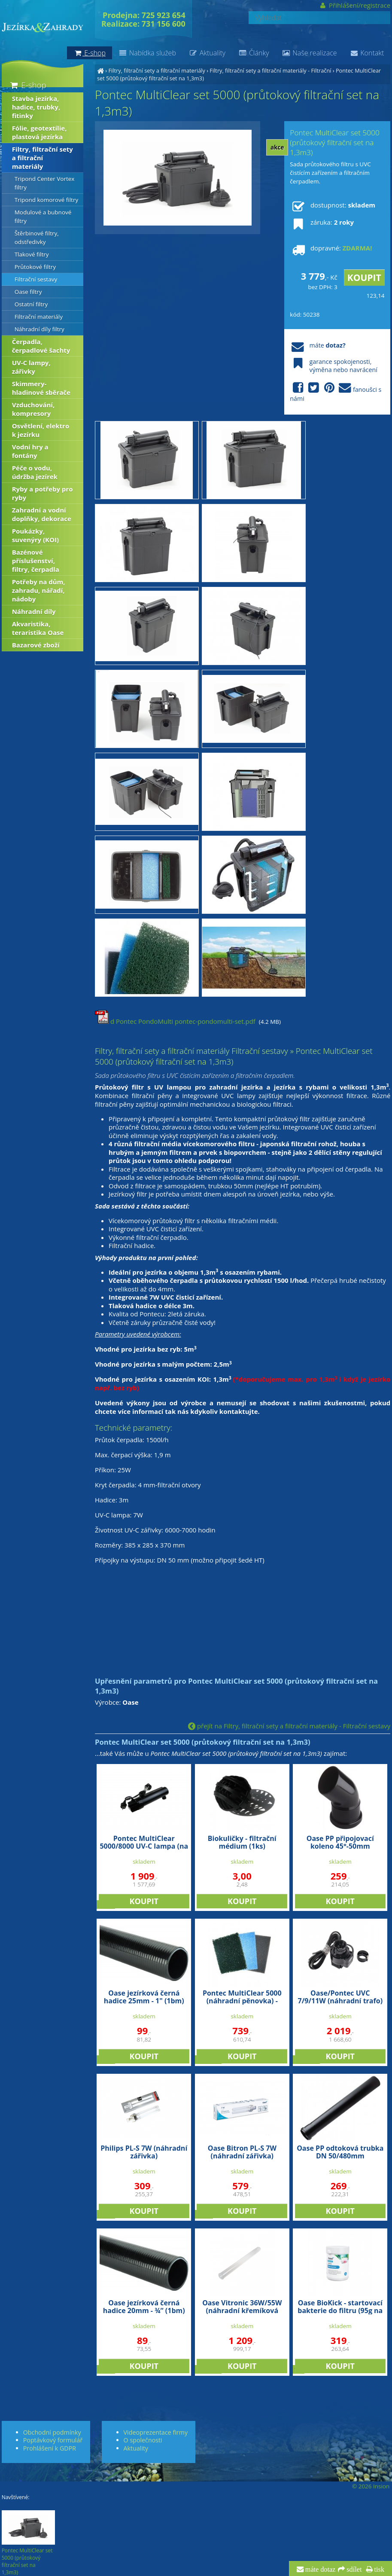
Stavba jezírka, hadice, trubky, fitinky (36, 107)
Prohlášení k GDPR (49, 2448)
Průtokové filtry (35, 267)
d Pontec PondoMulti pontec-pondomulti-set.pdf (175, 1021)
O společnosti (143, 2440)
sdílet (353, 2569)
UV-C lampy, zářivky (31, 366)
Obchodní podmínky (52, 2432)
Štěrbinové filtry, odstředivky (37, 237)
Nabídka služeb (147, 53)
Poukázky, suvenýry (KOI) (35, 535)
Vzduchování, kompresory (33, 409)
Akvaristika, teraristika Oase (38, 628)
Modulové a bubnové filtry (43, 216)
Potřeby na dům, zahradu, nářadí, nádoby (38, 590)
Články (253, 53)
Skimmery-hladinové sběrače (41, 388)
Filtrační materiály (39, 316)
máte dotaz (320, 2569)
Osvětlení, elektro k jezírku (41, 430)
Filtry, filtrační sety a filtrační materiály (156, 70)
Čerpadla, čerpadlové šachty (41, 345)
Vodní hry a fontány (30, 451)
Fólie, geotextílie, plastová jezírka (39, 132)
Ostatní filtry (31, 304)
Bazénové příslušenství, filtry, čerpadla (35, 561)
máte (317, 345)
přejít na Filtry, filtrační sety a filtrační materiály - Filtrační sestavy (289, 1725)
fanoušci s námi (335, 392)
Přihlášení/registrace (355, 5)
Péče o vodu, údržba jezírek (35, 472)
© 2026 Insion (370, 2486)
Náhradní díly (34, 611)
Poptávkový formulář (52, 2440)
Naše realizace (309, 53)
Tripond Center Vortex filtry (45, 183)
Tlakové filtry (32, 254)
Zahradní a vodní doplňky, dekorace (41, 514)
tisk (378, 2569)
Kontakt (367, 53)
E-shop (27, 84)
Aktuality (207, 53)
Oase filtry (28, 292)
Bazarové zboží (36, 645)
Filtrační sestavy (36, 279)
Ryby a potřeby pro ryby (42, 493)
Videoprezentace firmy (156, 2432)
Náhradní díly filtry (39, 329)
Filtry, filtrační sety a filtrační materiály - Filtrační (270, 70)
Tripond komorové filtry (47, 200)
